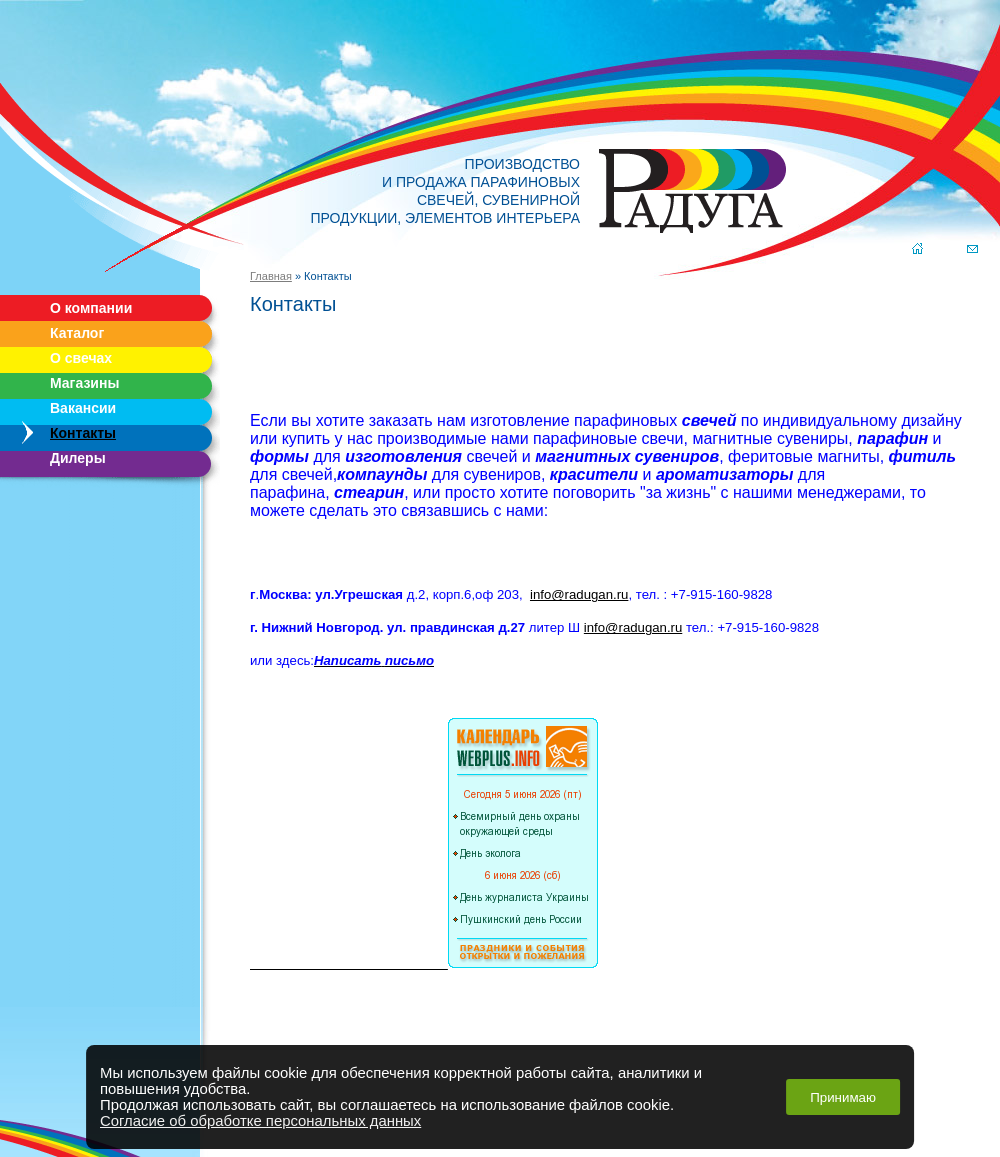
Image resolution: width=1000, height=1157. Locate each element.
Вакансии (83, 408)
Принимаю (843, 1097)
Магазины (84, 383)
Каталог (77, 333)
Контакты (83, 433)
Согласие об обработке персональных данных (260, 1121)
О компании (91, 308)
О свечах (81, 358)
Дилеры (78, 458)
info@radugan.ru (579, 594)
